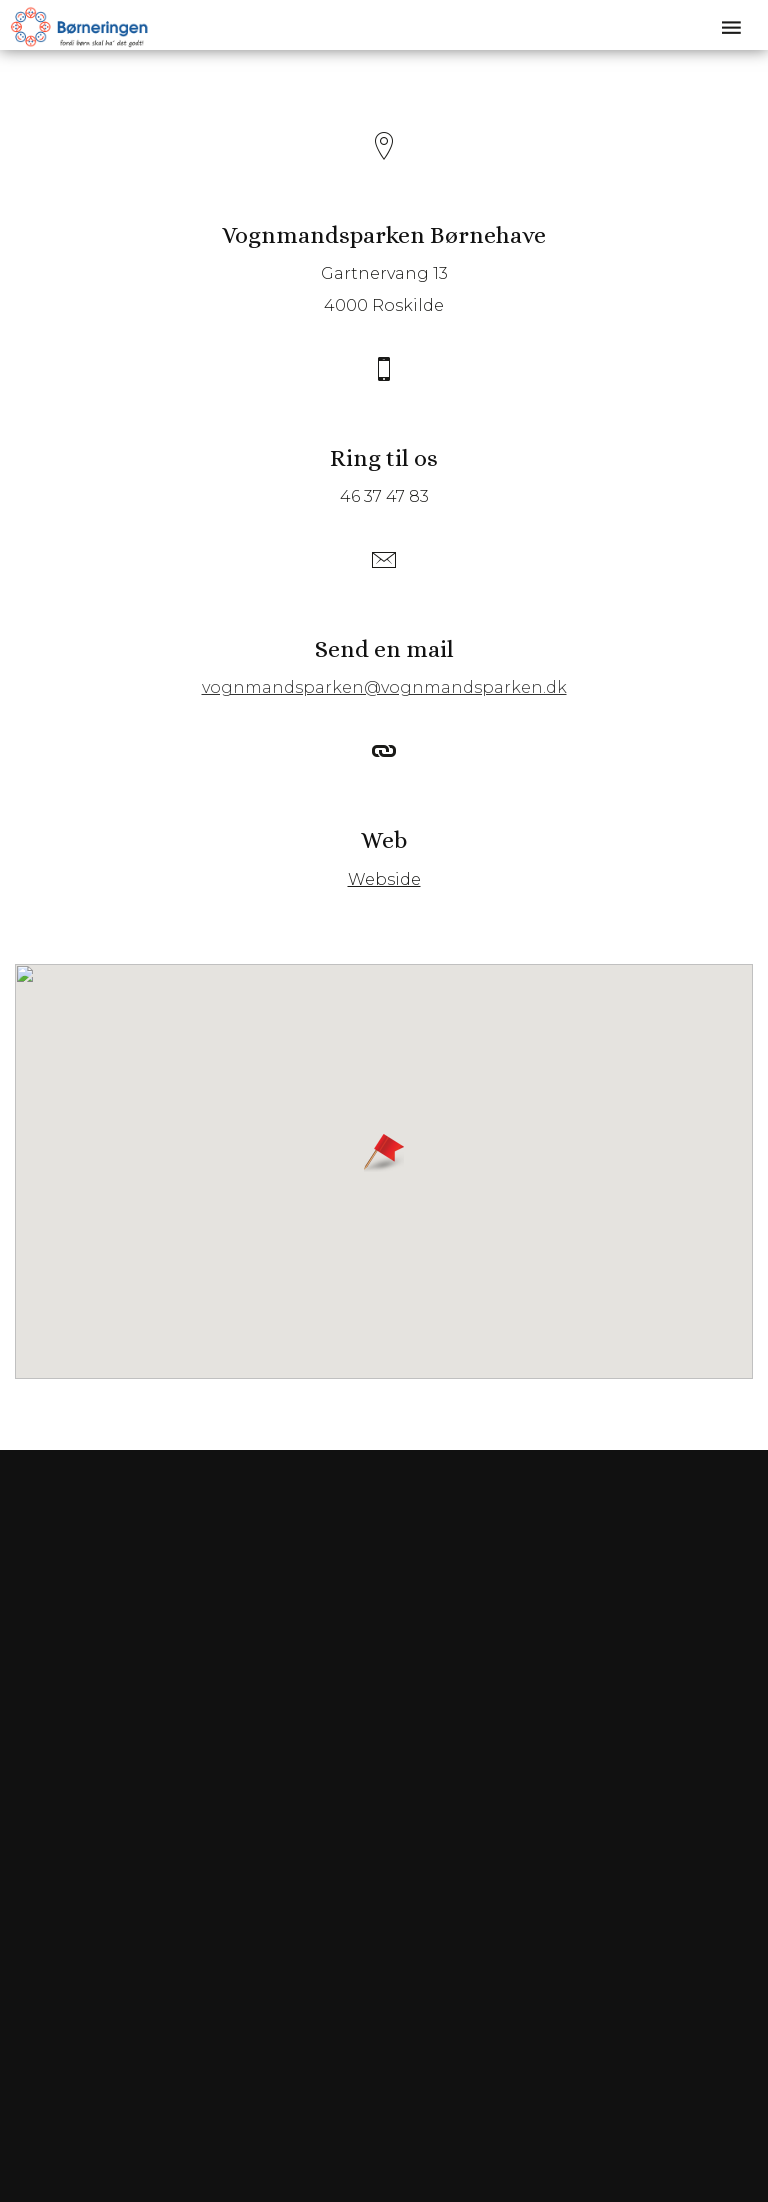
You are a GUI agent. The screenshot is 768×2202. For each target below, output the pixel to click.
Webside (384, 879)
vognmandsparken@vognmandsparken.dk (384, 687)
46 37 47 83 (384, 496)
